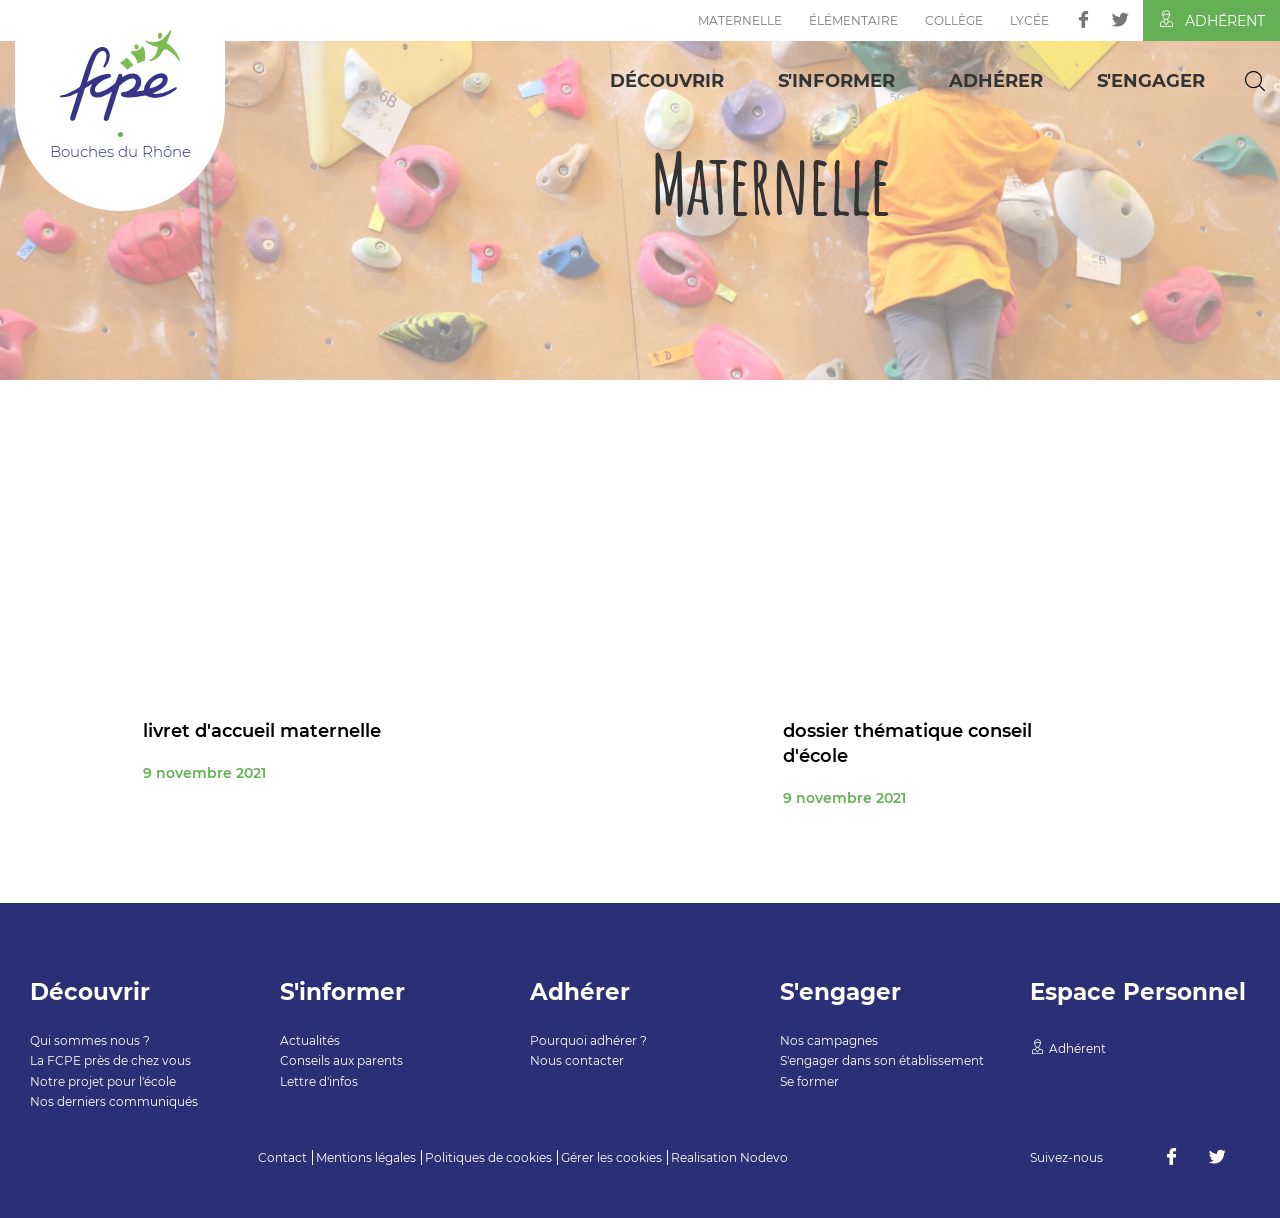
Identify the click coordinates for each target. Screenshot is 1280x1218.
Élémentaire (853, 20)
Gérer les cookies (611, 1157)
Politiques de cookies (488, 1157)
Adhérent (1211, 20)
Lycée (1029, 20)
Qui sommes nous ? (90, 1040)
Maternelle (740, 20)
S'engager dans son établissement (882, 1060)
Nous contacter (577, 1060)
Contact (282, 1157)
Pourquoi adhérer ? (588, 1040)
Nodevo (764, 1157)
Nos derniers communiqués (114, 1101)
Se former (809, 1081)
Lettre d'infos (319, 1081)
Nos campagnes (829, 1040)
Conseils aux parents (341, 1060)
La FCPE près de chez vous (110, 1060)
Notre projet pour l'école (103, 1081)
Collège (954, 20)
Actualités (310, 1040)
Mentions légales (366, 1157)
